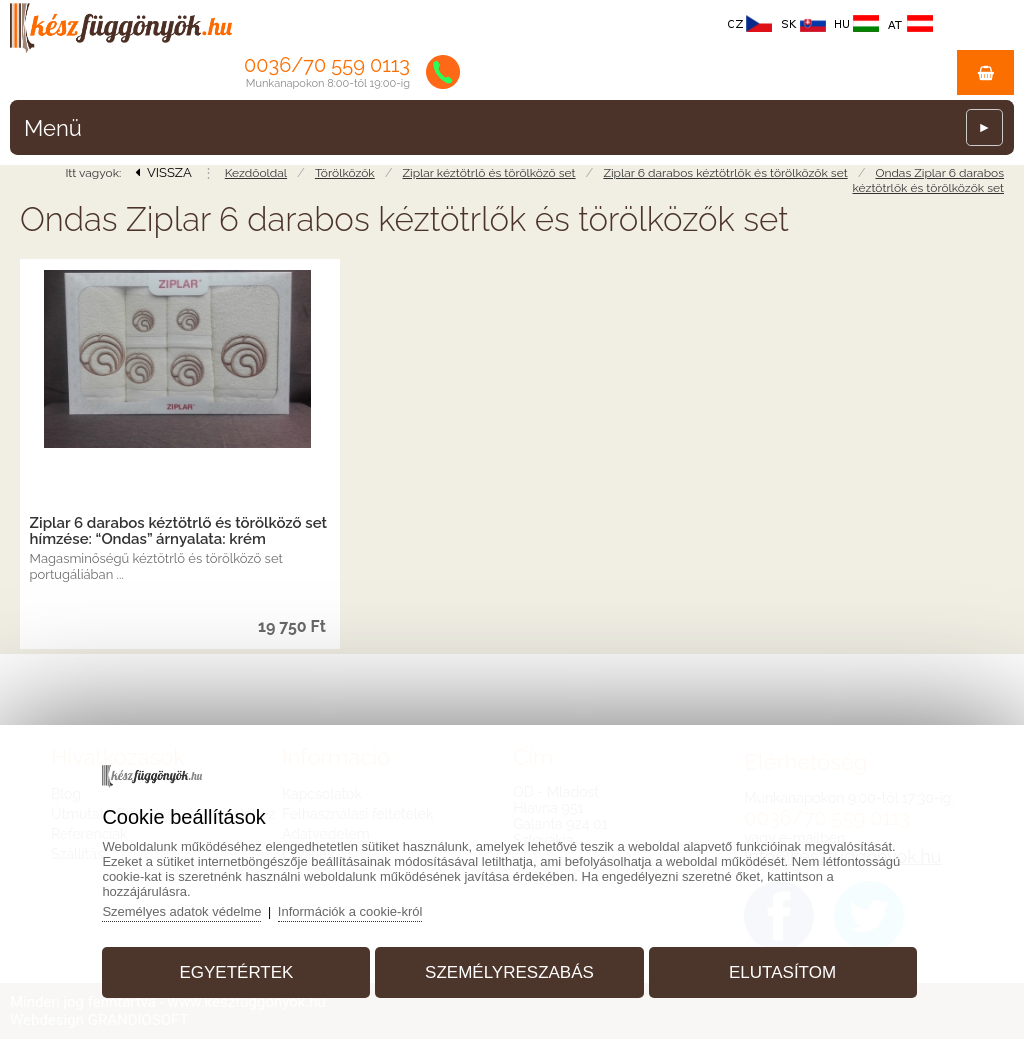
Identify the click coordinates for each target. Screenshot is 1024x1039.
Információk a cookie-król (350, 911)
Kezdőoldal (256, 173)
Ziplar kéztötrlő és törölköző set (489, 173)
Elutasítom (782, 972)
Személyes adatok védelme (181, 911)
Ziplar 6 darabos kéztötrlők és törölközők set (725, 173)
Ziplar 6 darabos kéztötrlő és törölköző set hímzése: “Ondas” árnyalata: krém (178, 531)
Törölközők (345, 173)
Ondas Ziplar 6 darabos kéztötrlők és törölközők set (928, 180)
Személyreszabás (509, 972)
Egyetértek (236, 972)
